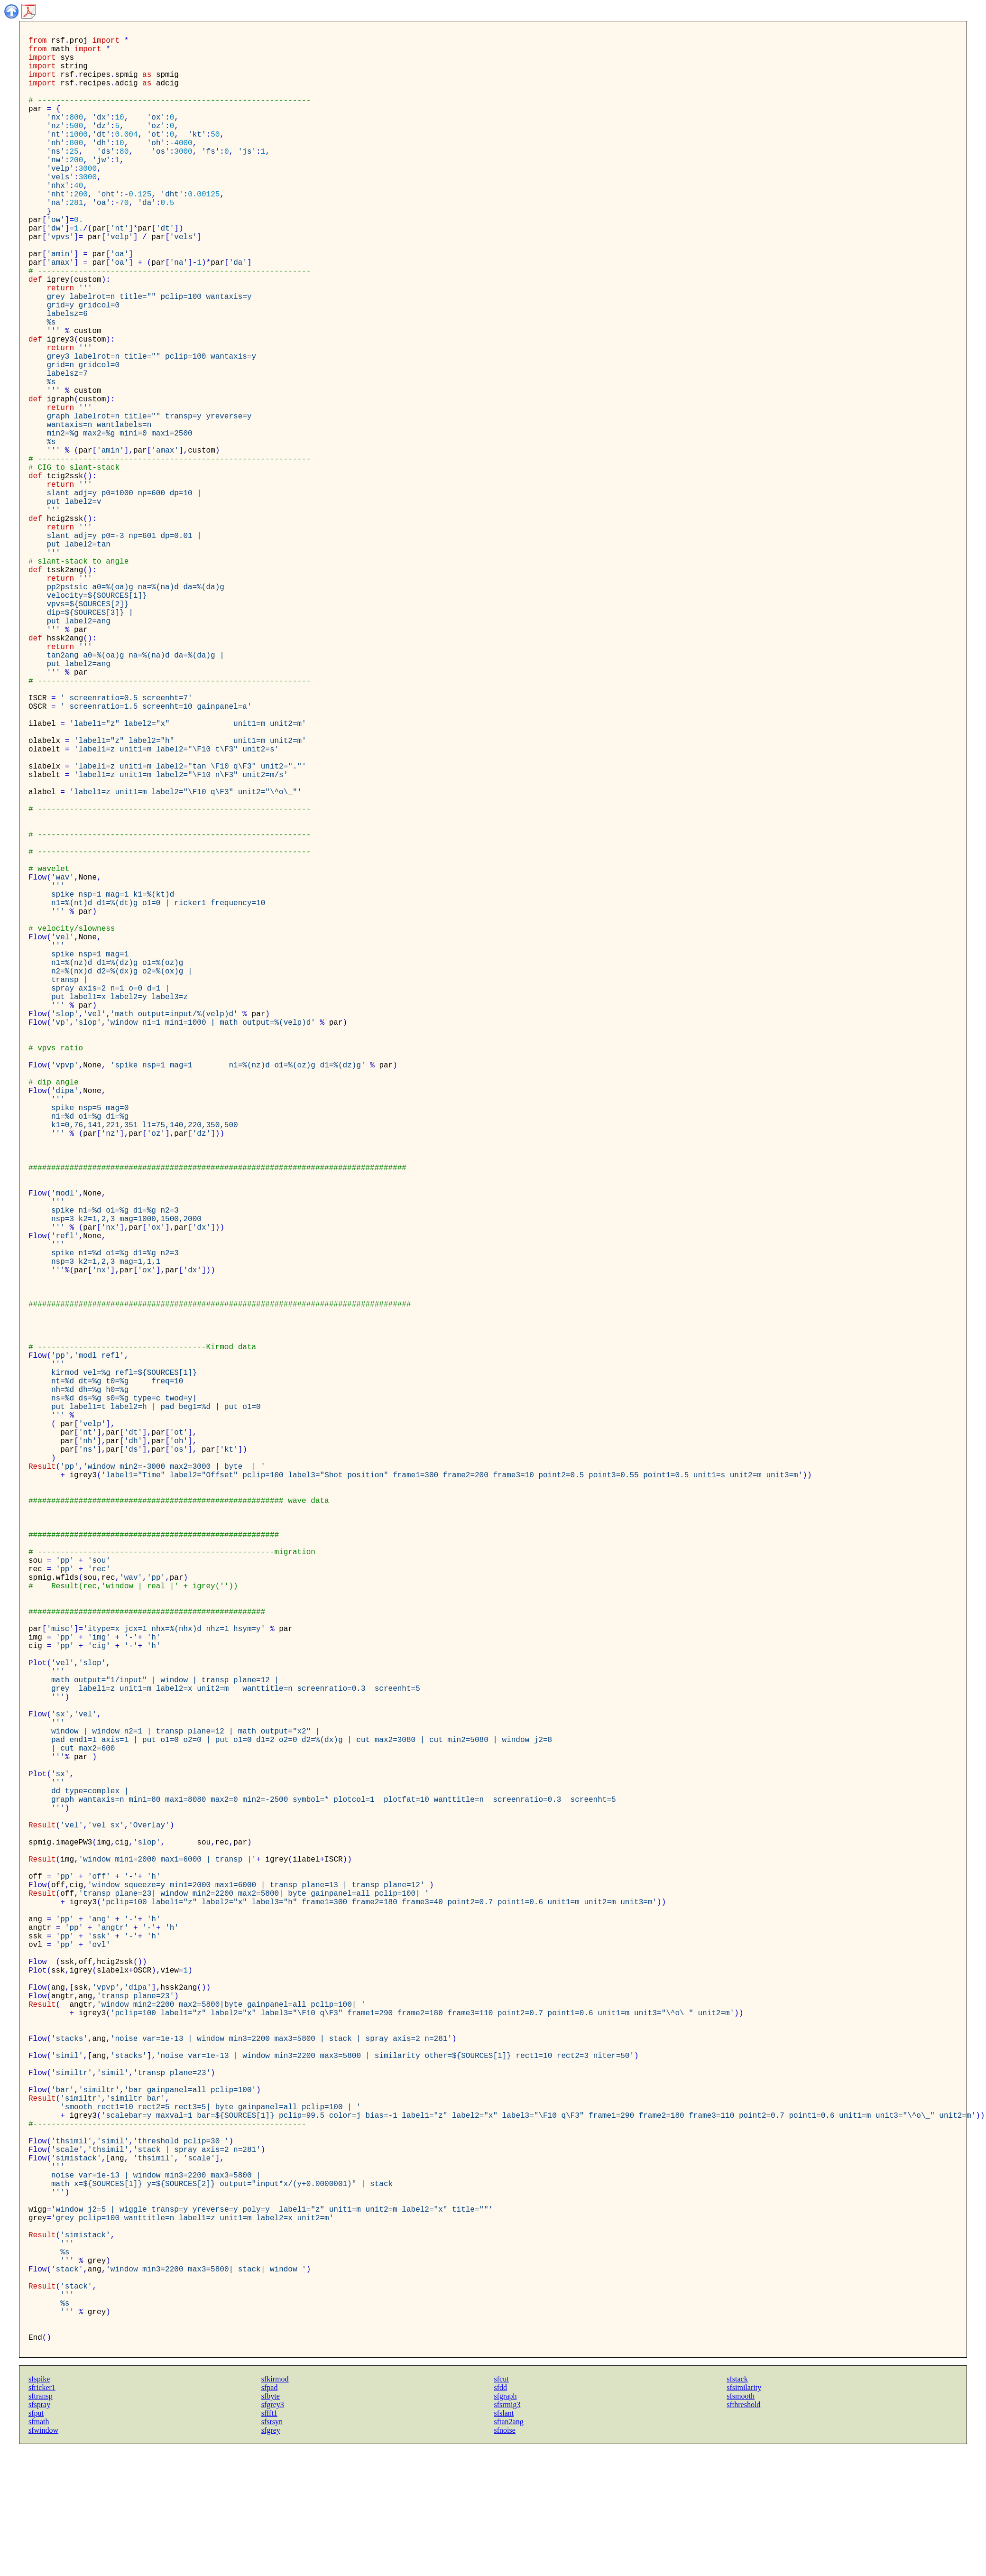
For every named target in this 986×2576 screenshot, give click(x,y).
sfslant (504, 2541)
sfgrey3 (272, 2533)
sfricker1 (41, 2515)
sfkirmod (275, 2507)
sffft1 (269, 2541)
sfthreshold (743, 2533)
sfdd (500, 2515)
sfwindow (43, 2558)
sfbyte (270, 2524)
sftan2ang (509, 2550)
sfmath (38, 2550)
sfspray (39, 2533)
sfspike (39, 2507)
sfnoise (505, 2558)
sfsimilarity (744, 2515)
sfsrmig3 (507, 2533)
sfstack (737, 2507)
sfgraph (505, 2524)
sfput (36, 2541)
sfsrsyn (272, 2550)
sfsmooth (741, 2524)
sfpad (269, 2515)
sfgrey (270, 2558)
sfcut (501, 2507)
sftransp (40, 2524)
